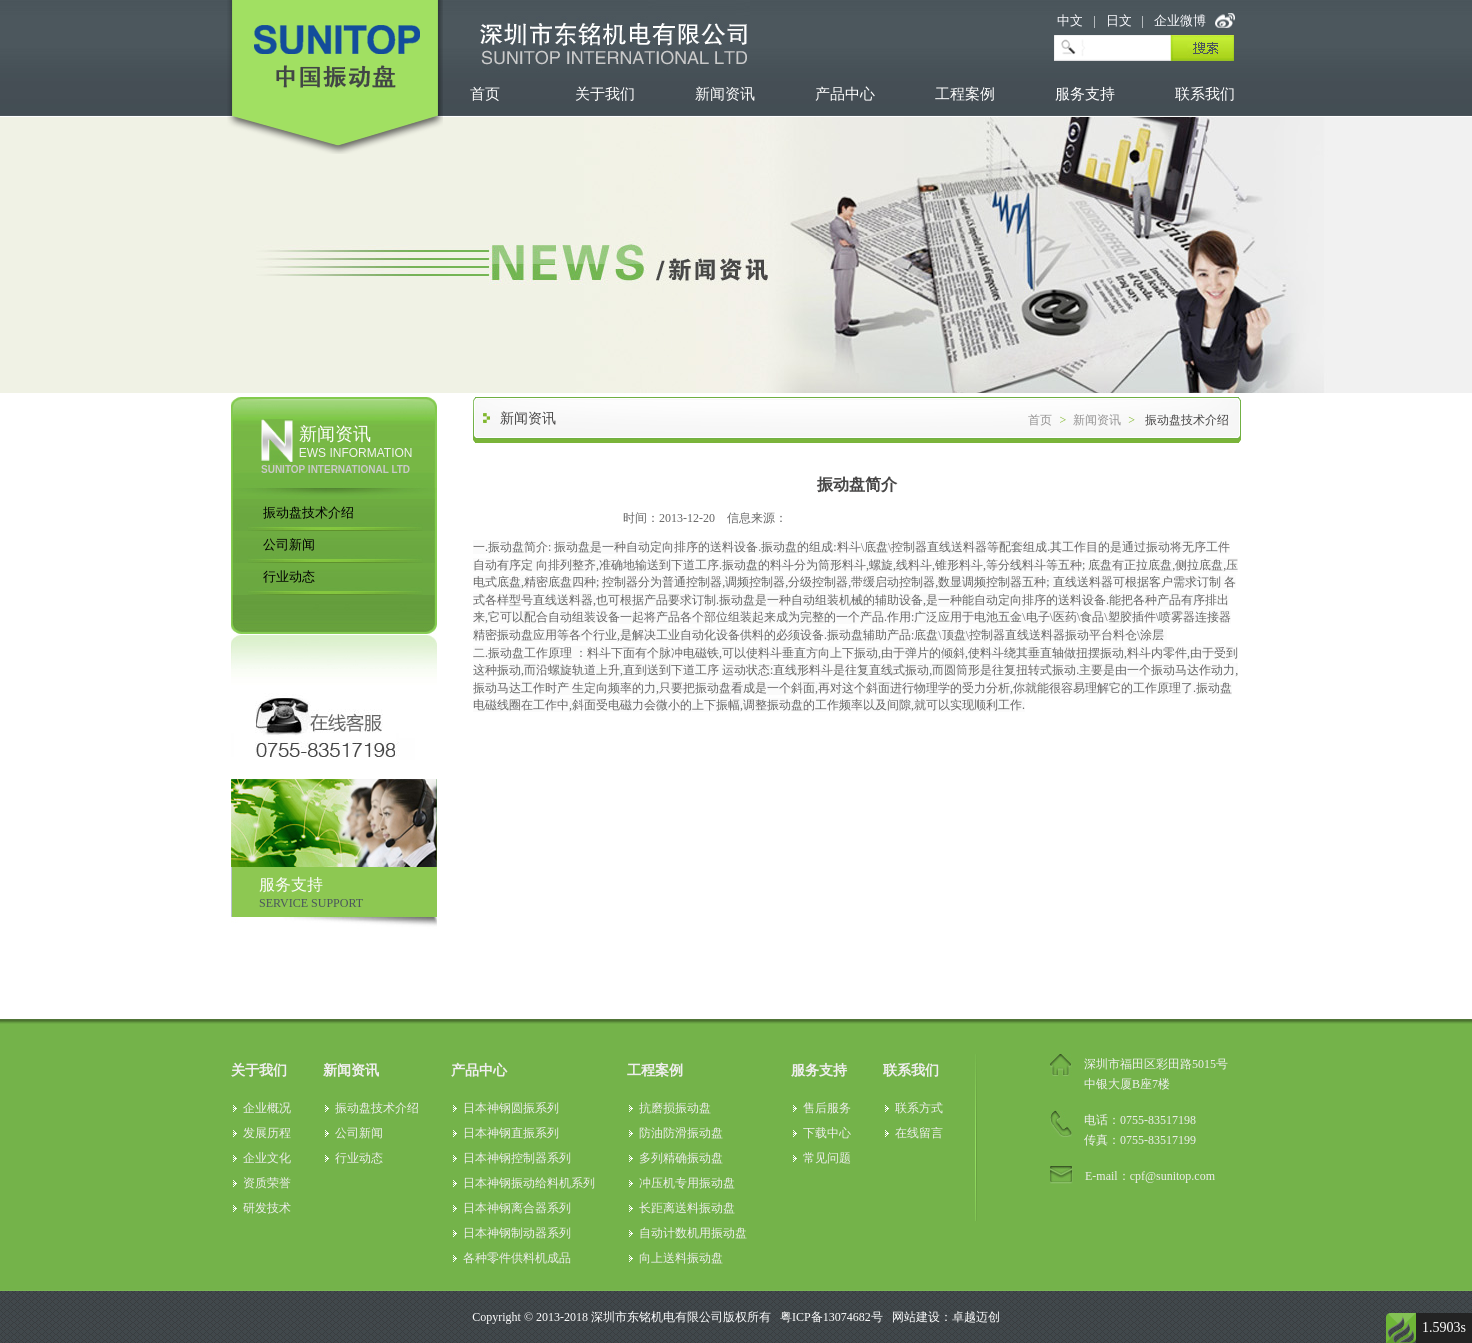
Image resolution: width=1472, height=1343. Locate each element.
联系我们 (1205, 94)
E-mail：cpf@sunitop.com (1150, 1176)
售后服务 (827, 1108)
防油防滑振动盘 (681, 1133)
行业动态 (289, 576)
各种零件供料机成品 (517, 1258)
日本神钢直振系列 (511, 1133)
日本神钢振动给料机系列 (529, 1183)
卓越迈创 (976, 1317)
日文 (1119, 20)
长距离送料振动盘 (687, 1208)
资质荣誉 (267, 1183)
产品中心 (845, 94)
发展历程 (267, 1133)
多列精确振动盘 (681, 1158)
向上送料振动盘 (681, 1258)
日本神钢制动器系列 (517, 1233)
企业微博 (1180, 20)
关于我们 (605, 94)
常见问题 (827, 1158)
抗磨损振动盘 (675, 1108)
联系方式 (919, 1108)
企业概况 (267, 1108)
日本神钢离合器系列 (517, 1208)
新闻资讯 (725, 94)
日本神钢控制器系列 (517, 1158)
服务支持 (1085, 94)
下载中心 (827, 1133)
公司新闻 (289, 544)
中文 (1070, 20)
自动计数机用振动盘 (693, 1233)
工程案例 (965, 94)
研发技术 (267, 1208)
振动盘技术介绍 (308, 512)
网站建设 (916, 1317)
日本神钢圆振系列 (511, 1108)
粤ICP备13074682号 (831, 1317)
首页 (485, 94)
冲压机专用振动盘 (687, 1183)
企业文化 (267, 1158)
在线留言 (919, 1133)
